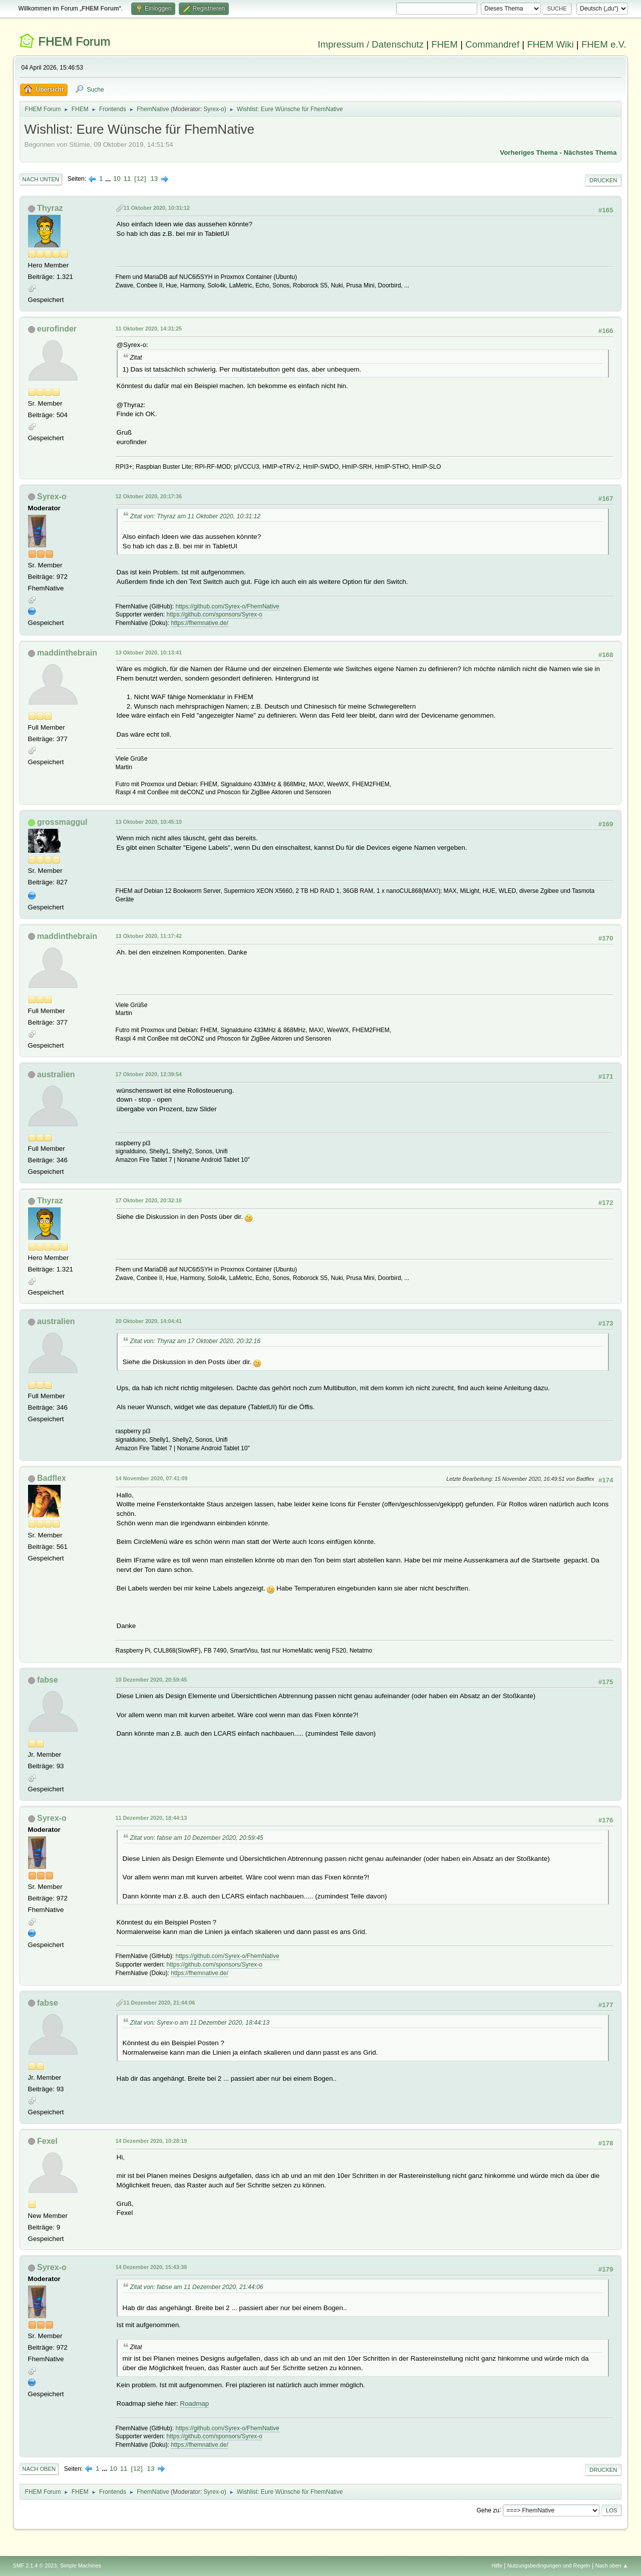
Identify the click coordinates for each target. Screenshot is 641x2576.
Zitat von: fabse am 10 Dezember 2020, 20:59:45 (196, 1837)
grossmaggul (62, 822)
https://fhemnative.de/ (199, 622)
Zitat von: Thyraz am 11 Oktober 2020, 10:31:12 (195, 516)
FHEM (444, 44)
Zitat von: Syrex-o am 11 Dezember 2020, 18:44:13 (199, 2022)
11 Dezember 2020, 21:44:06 (159, 2003)
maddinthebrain (67, 653)
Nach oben (39, 2469)
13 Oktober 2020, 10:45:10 (149, 822)
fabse (47, 1680)
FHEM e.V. (603, 44)
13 (154, 178)
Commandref (492, 44)
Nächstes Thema (589, 152)
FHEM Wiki (550, 44)
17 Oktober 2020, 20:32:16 (149, 1200)
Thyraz (50, 208)
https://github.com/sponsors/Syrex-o (214, 614)
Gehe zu (488, 2509)
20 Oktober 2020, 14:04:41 (149, 1321)
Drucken (603, 180)
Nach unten (41, 179)
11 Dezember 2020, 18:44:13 (151, 1818)
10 (117, 178)
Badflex (51, 1478)
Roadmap (194, 2403)
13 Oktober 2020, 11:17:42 (149, 936)
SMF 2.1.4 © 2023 (35, 2565)
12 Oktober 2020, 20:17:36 (149, 496)
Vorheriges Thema (528, 152)
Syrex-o (213, 109)
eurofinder (57, 329)
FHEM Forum (74, 41)
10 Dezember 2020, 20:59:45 (151, 1680)
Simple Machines (80, 2565)
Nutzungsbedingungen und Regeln (548, 2565)
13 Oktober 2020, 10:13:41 (149, 653)
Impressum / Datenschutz (371, 44)
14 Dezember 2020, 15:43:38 (151, 2267)
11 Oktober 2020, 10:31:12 (157, 208)
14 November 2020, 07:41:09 (152, 1478)
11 (127, 178)
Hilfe (496, 2565)
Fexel (47, 2141)
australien (56, 1074)
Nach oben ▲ (611, 2565)
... (109, 178)
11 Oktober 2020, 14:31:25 (149, 329)
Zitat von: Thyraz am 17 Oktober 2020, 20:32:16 (195, 1341)
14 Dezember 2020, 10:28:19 (151, 2141)
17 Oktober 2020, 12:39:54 (149, 1074)
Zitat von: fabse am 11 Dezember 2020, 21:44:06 (196, 2287)
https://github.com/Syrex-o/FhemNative (227, 606)
